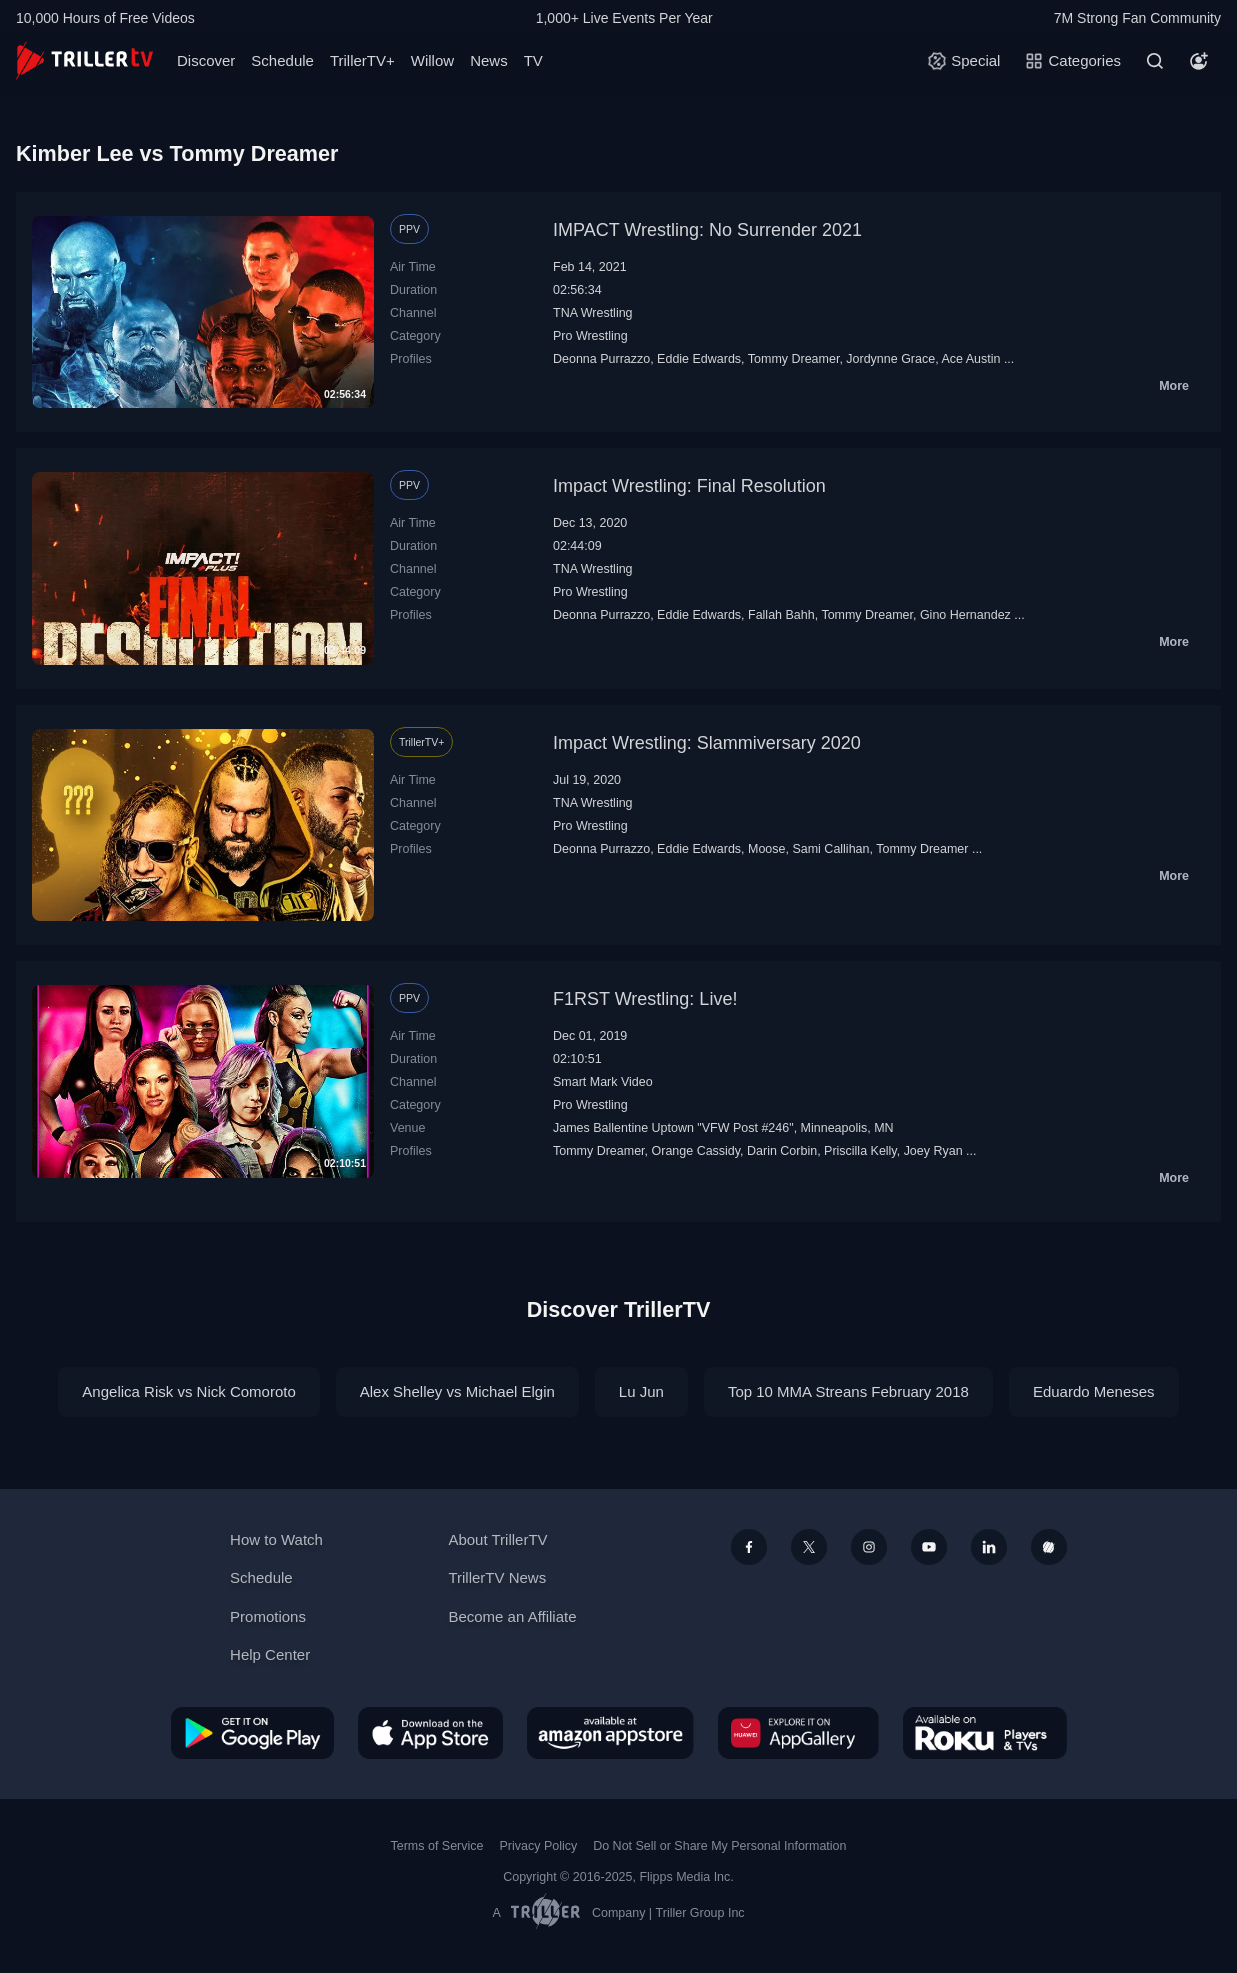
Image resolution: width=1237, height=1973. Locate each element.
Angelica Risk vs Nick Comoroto (188, 1391)
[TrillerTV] (84, 60)
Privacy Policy (538, 1846)
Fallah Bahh (781, 615)
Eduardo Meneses (1094, 1391)
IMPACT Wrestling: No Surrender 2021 (707, 230)
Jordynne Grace (890, 359)
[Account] (1199, 61)
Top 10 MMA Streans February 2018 (848, 1391)
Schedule (282, 60)
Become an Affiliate (512, 1616)
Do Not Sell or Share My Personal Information (719, 1846)
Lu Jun (641, 1391)
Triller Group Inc (700, 1913)
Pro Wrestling (590, 336)
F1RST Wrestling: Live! (645, 999)
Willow (432, 60)
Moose (766, 849)
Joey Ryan (933, 1151)
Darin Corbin (782, 1151)
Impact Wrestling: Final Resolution (689, 486)
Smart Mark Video (603, 1082)
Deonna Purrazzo (601, 359)
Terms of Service (437, 1846)
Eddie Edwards (699, 359)
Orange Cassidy (696, 1151)
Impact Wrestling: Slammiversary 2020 (707, 743)
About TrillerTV (497, 1539)
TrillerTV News (497, 1577)
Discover (206, 60)
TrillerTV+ (362, 60)
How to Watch (276, 1539)
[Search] (1155, 61)
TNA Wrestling (593, 313)
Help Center (270, 1654)
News (489, 60)
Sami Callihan (830, 849)
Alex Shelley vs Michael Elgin (457, 1391)
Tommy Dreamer (794, 359)
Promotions (268, 1616)
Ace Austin (970, 359)
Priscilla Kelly (860, 1151)
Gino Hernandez (965, 615)
